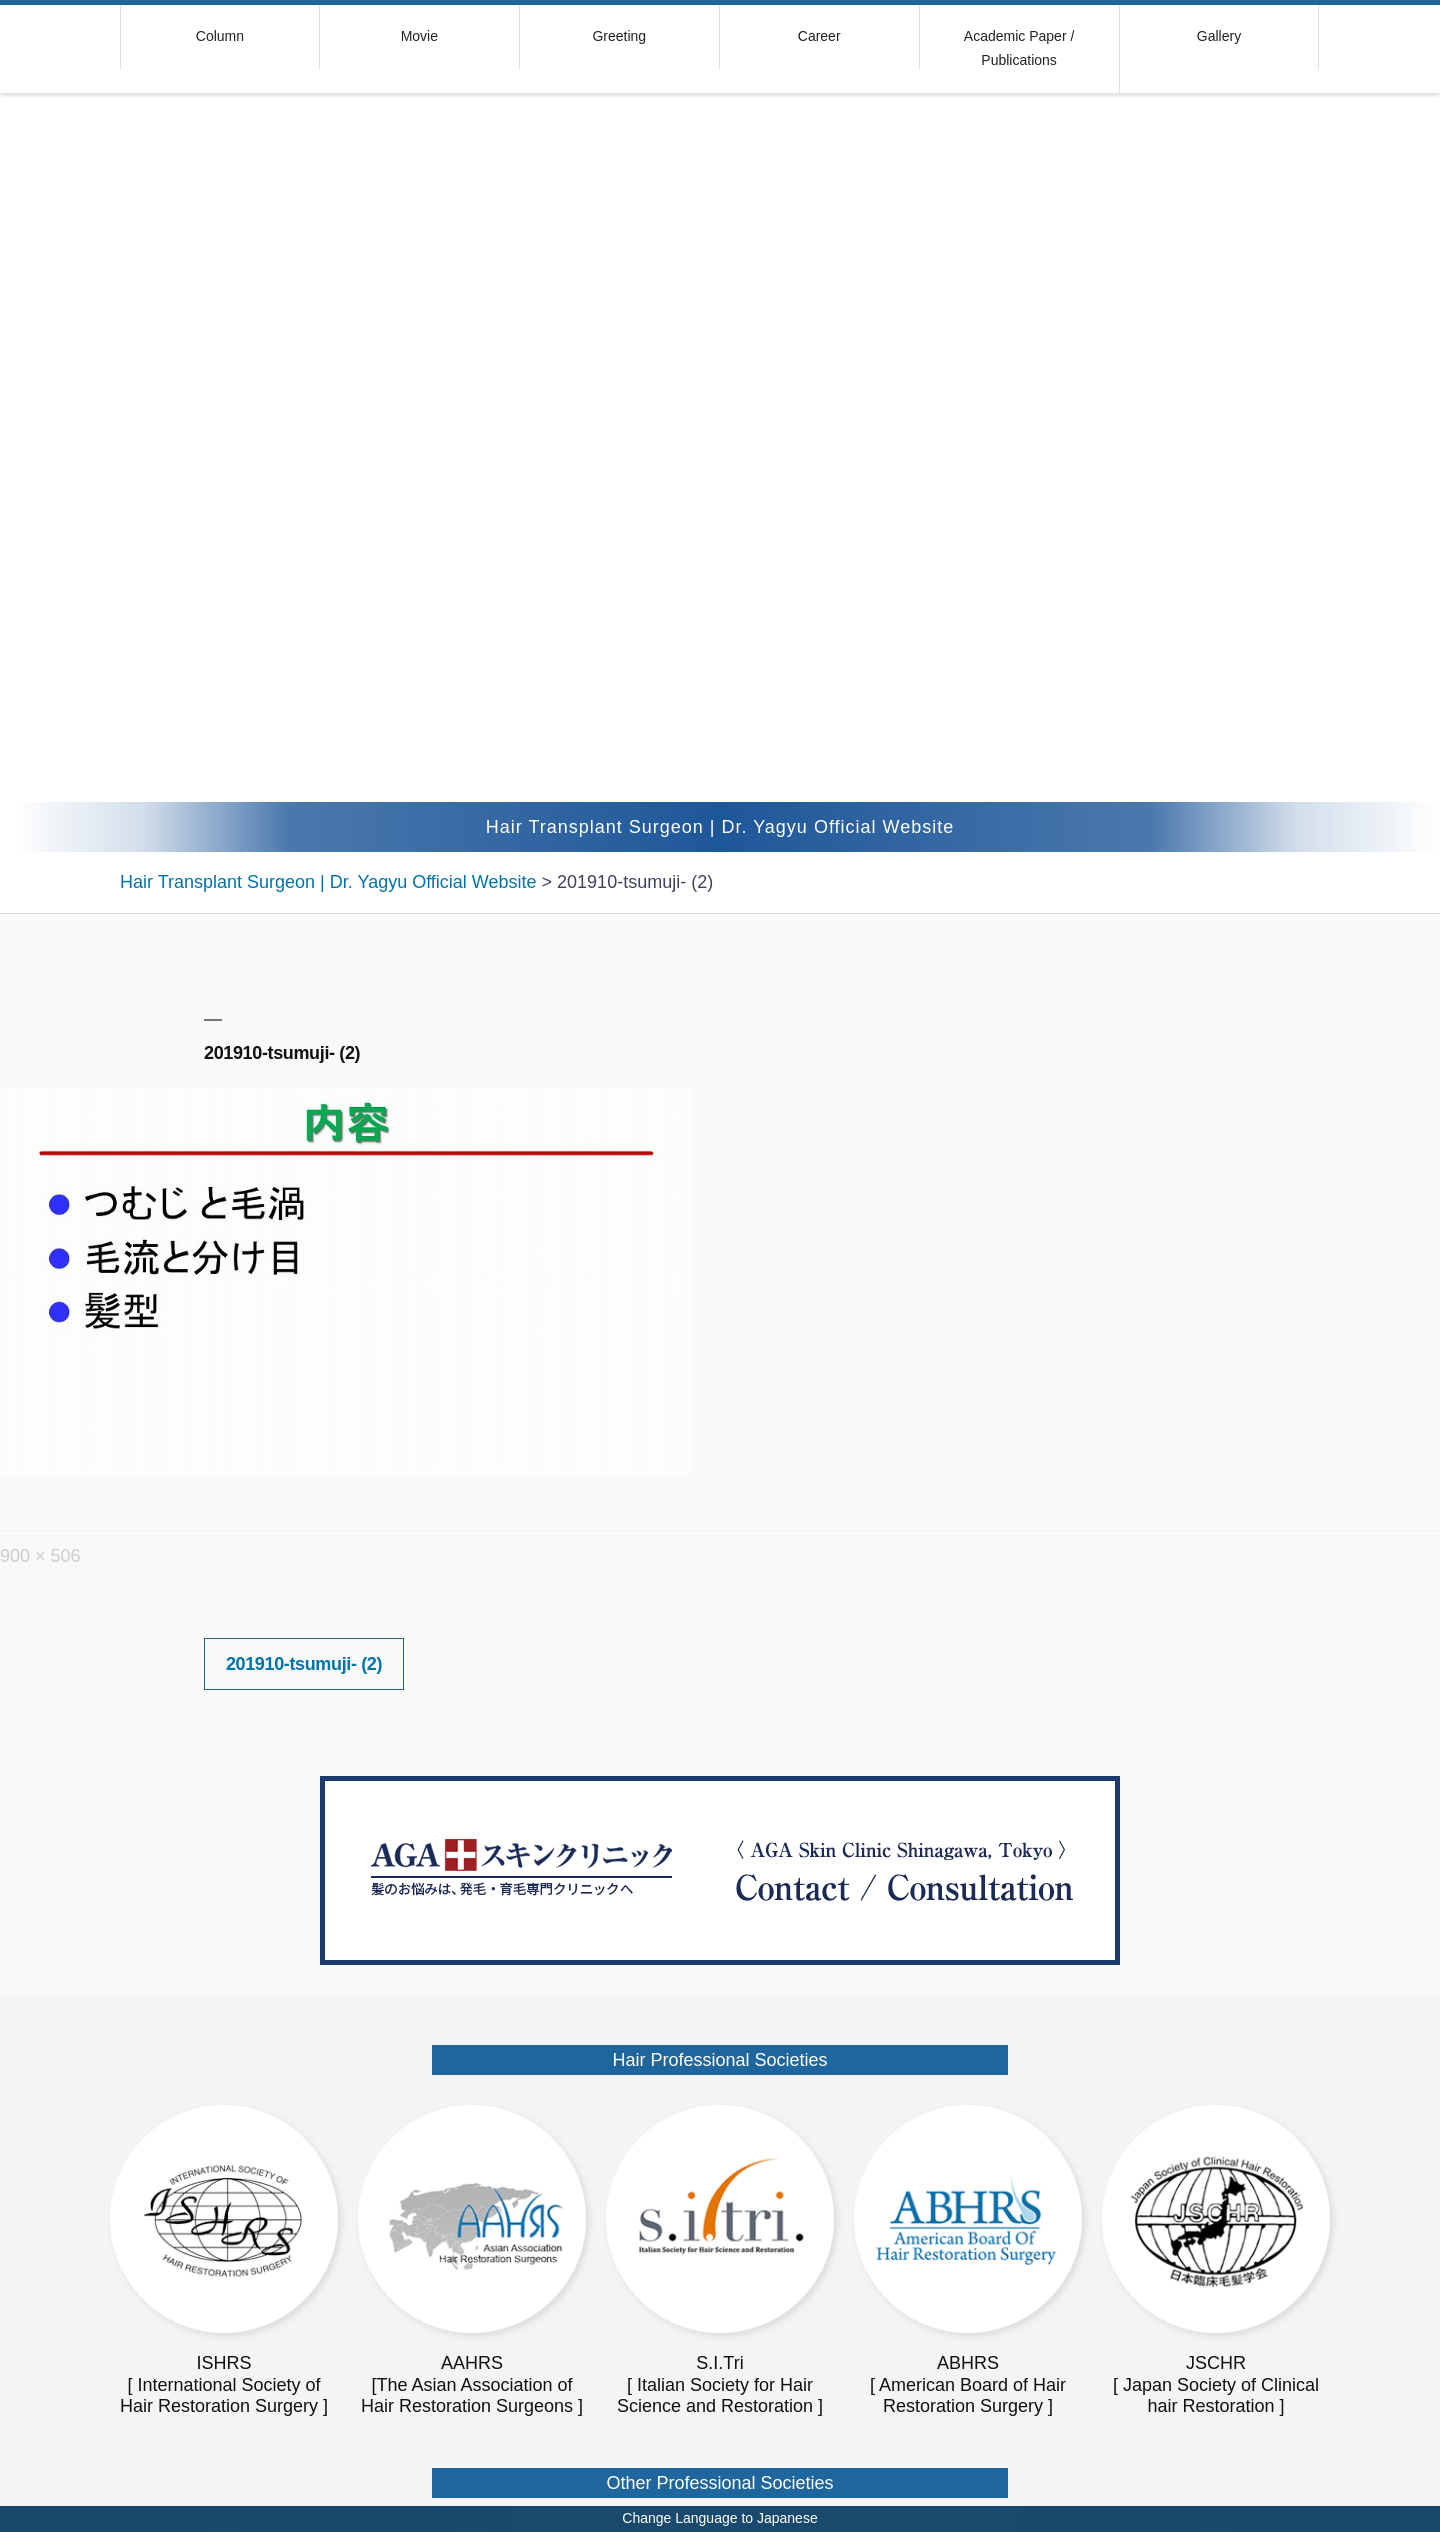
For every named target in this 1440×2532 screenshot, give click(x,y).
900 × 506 (40, 1556)
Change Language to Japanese (719, 2518)
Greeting (619, 36)
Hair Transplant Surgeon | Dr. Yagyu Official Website (720, 827)
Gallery (1219, 36)
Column (220, 36)
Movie (419, 36)
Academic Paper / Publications (1019, 48)
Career (819, 36)
